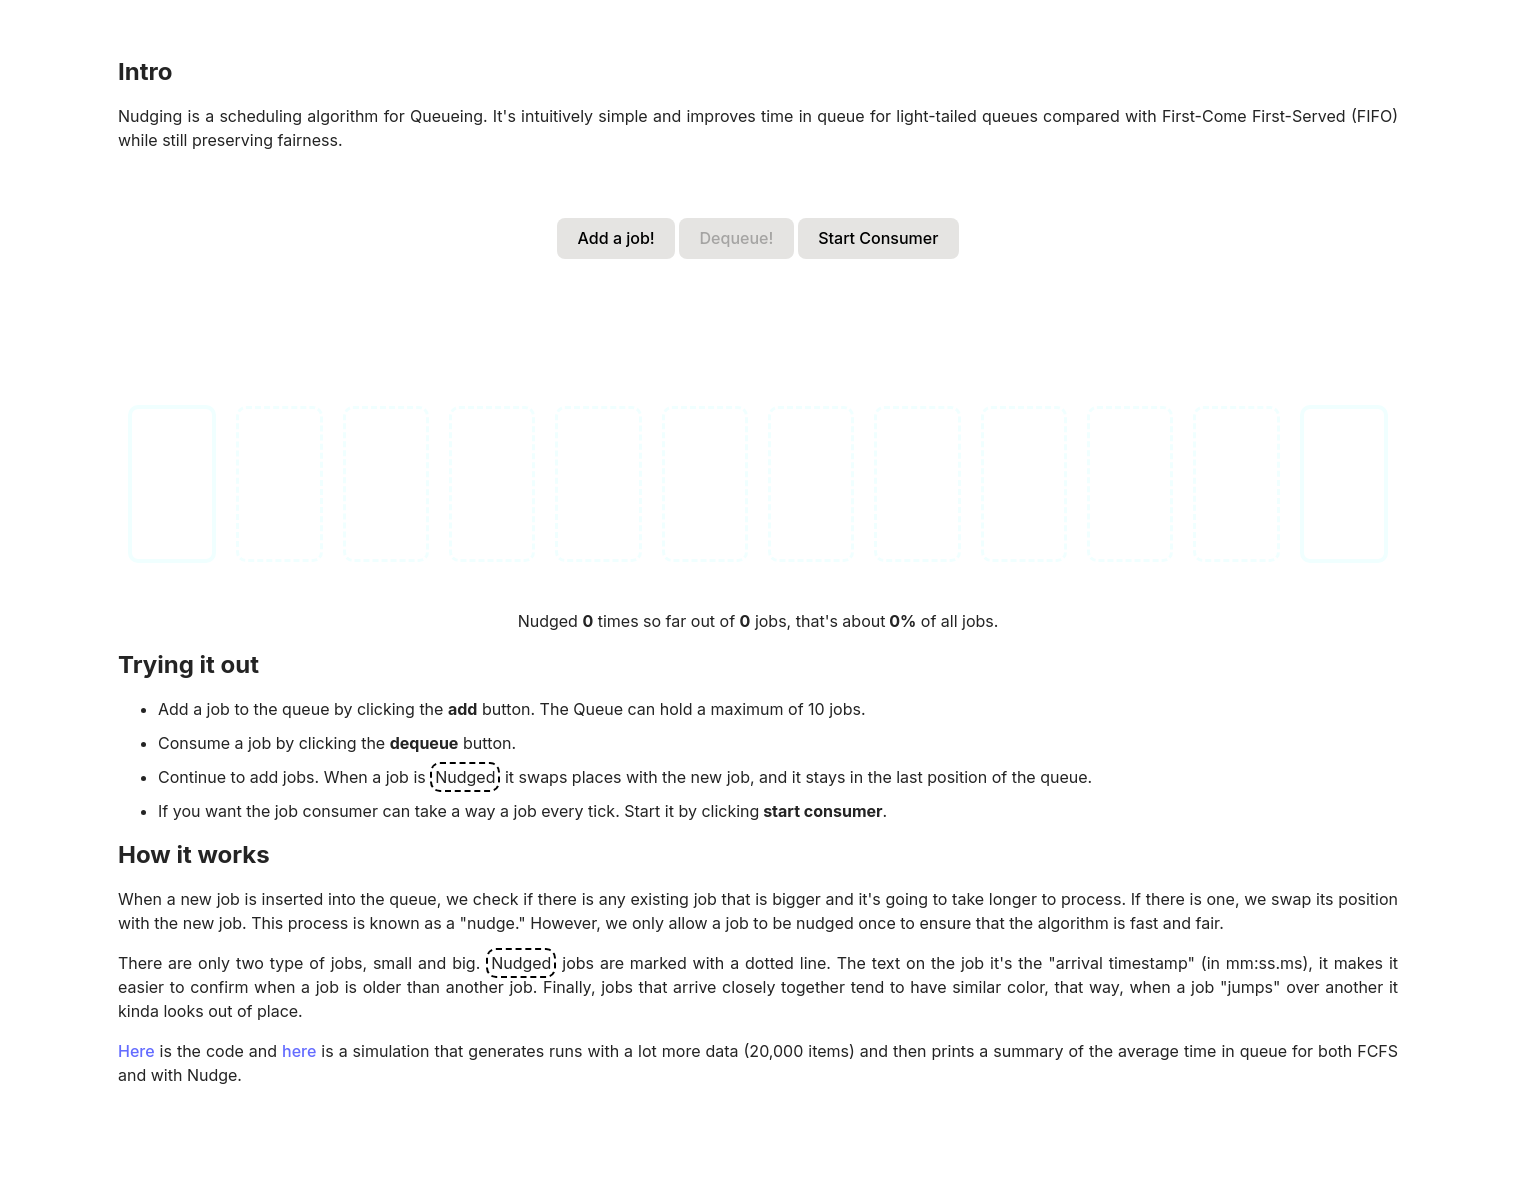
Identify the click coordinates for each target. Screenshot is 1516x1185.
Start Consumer (878, 238)
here (299, 1051)
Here (136, 1051)
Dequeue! (737, 238)
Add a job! (616, 238)
